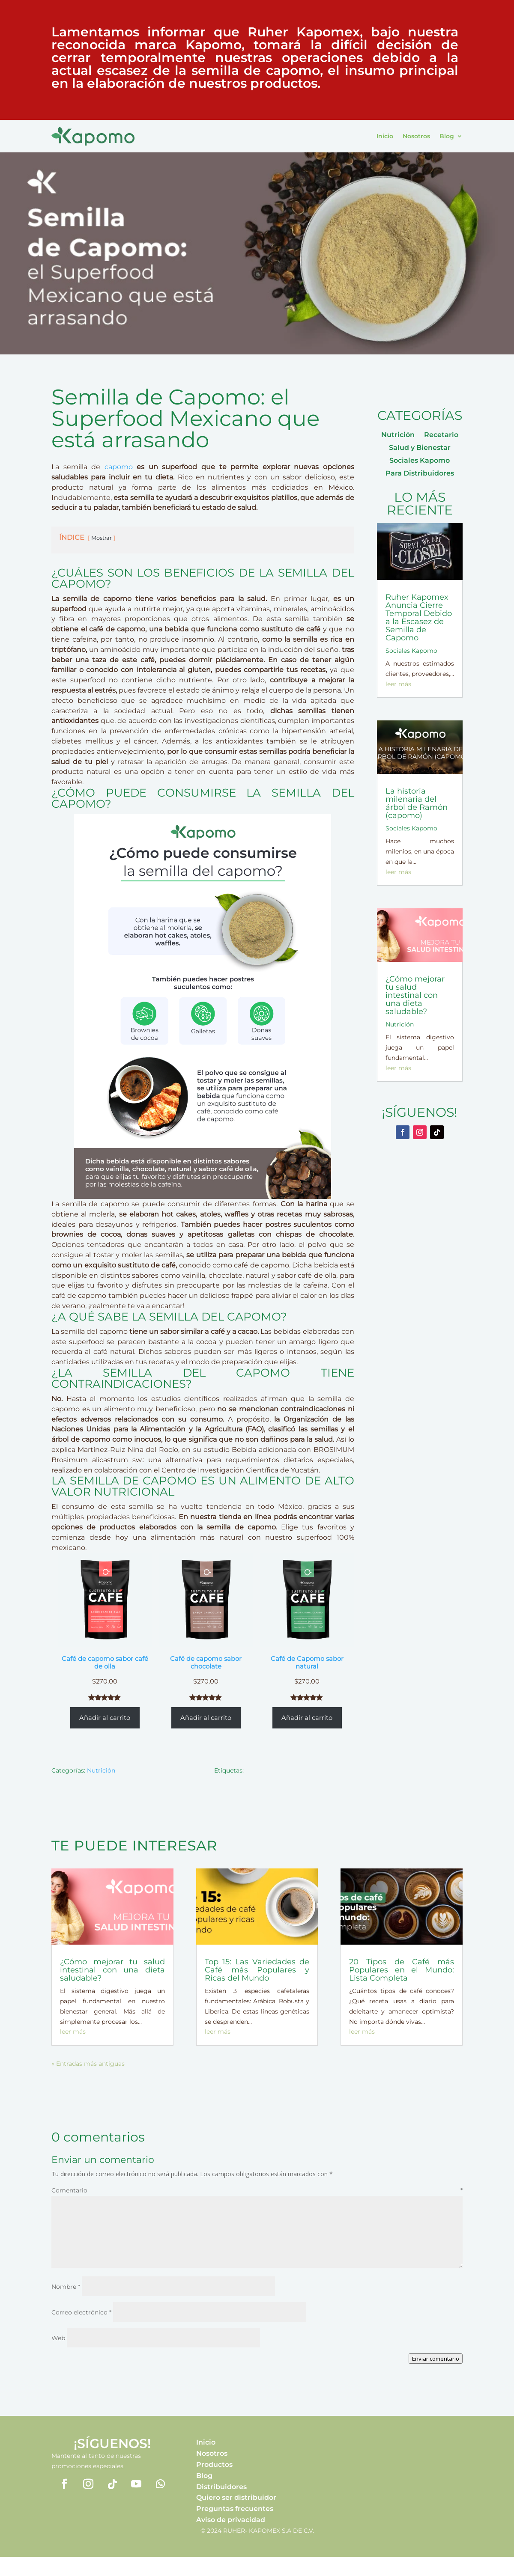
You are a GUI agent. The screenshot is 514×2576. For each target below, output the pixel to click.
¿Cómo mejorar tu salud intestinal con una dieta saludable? (415, 995)
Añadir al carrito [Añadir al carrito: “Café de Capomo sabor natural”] (306, 1718)
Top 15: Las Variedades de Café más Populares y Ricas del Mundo (257, 1970)
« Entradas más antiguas (88, 2063)
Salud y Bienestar (420, 448)
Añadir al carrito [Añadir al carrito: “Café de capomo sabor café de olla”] (104, 1718)
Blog (446, 136)
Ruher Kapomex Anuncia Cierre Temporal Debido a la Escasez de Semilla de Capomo (419, 617)
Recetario (441, 435)
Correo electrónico (81, 2312)
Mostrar (101, 538)
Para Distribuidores (420, 473)
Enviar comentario (435, 2358)
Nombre (65, 2286)
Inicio (385, 136)
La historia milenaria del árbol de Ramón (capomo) (417, 803)
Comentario (257, 2190)
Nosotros (416, 136)
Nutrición (101, 1770)
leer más (398, 684)
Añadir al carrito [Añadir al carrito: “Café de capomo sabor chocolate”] (205, 1718)
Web (58, 2338)
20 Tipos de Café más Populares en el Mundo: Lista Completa (401, 1970)
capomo (119, 467)
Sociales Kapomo (419, 461)
